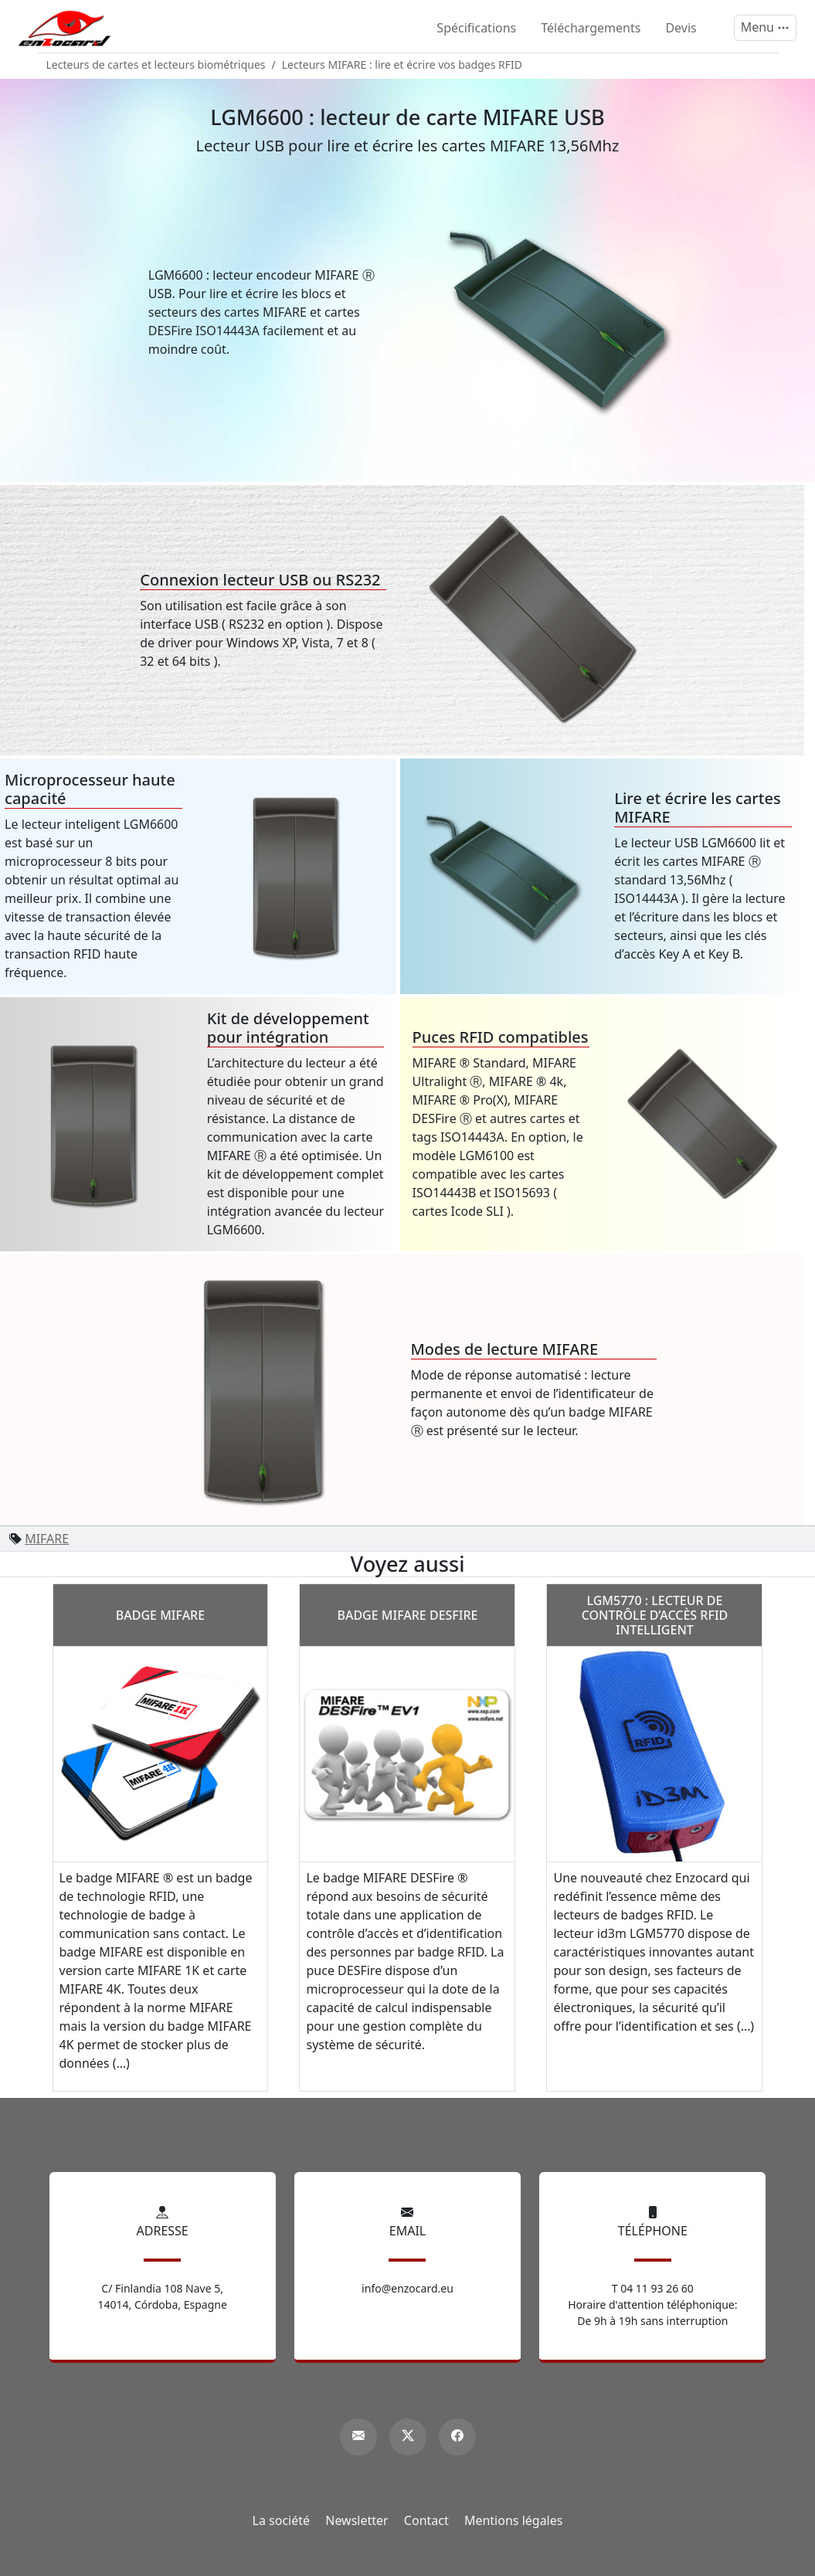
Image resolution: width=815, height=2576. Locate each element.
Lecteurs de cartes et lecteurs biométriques (156, 64)
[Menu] (765, 28)
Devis (680, 27)
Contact (426, 2520)
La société (282, 2520)
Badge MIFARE (160, 1615)
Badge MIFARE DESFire (407, 1615)
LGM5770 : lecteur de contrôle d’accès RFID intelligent (655, 1615)
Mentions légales (513, 2520)
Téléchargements (590, 27)
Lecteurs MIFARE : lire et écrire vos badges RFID (402, 64)
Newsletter (356, 2520)
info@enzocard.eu (407, 2288)
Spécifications (476, 27)
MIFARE (47, 1538)
